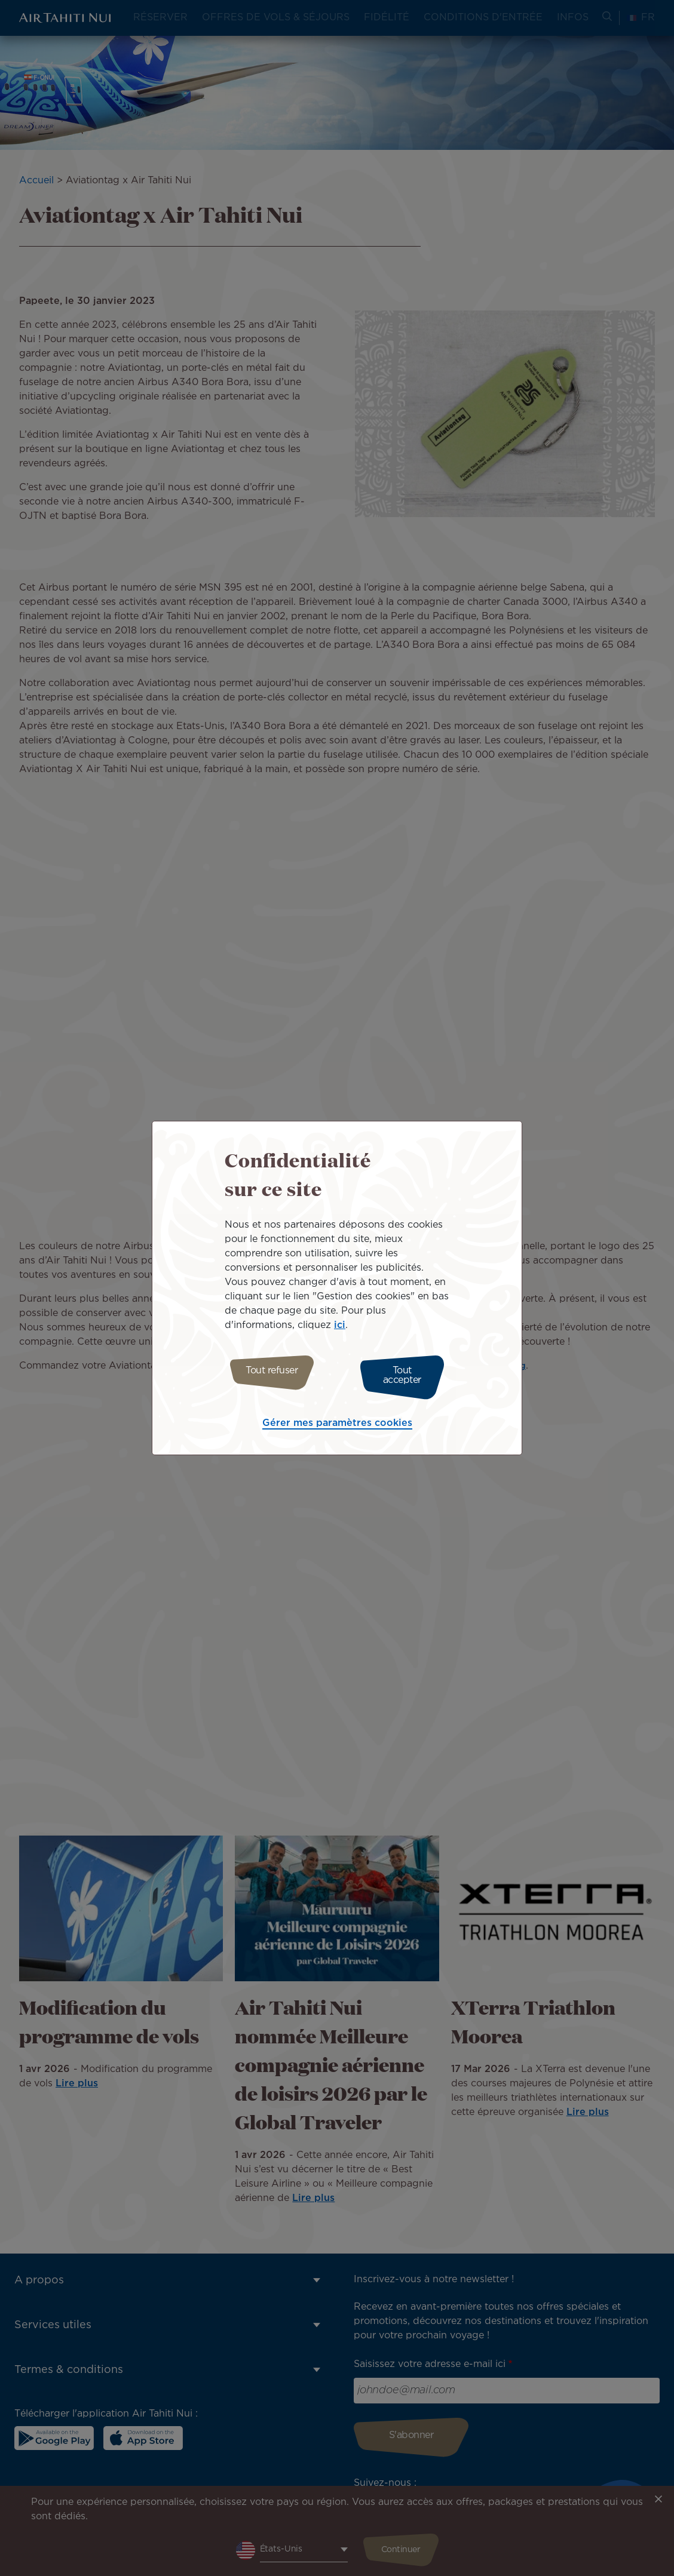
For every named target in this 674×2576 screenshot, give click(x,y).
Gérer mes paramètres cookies (337, 1420)
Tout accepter (407, 1375)
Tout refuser (267, 1375)
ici (339, 1328)
